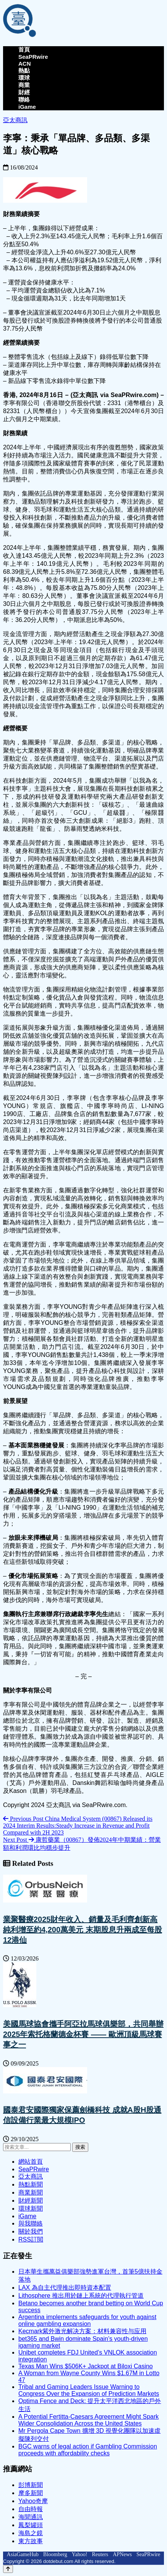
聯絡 (24, 99)
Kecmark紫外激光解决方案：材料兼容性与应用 (82, 2331)
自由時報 (30, 2509)
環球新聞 (30, 2208)
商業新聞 (30, 2192)
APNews (122, 2554)
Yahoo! (80, 2554)
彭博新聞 (30, 2485)
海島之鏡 (30, 2533)
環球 (24, 77)
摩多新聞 (30, 2493)
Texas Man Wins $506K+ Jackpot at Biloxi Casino (85, 2366)
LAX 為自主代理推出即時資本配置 (64, 2287)
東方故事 (30, 2541)
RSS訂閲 (30, 2239)
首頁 (24, 49)
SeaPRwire (33, 56)
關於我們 (30, 2231)
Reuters (100, 2554)
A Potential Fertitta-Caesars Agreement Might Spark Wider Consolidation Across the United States (88, 2420)
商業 (24, 85)
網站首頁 (30, 2161)
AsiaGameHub (23, 2554)
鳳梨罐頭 (30, 2525)
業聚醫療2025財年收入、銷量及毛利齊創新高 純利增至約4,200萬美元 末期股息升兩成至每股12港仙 (82, 1929)
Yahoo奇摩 (33, 2501)
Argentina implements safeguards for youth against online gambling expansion (87, 2320)
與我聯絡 (30, 2223)
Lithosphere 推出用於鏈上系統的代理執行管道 (81, 2295)
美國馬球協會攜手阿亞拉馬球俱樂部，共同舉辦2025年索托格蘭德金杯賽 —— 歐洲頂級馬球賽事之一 (83, 2034)
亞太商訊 (15, 120)
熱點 (24, 70)
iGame (27, 106)
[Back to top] (8, 2569)
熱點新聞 (30, 2184)
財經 (24, 92)
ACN (24, 63)
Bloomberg (55, 2554)
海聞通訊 (30, 2517)
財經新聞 (30, 2200)
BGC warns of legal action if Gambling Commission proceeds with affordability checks (87, 2449)
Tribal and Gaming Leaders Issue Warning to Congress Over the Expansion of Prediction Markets (88, 2390)
